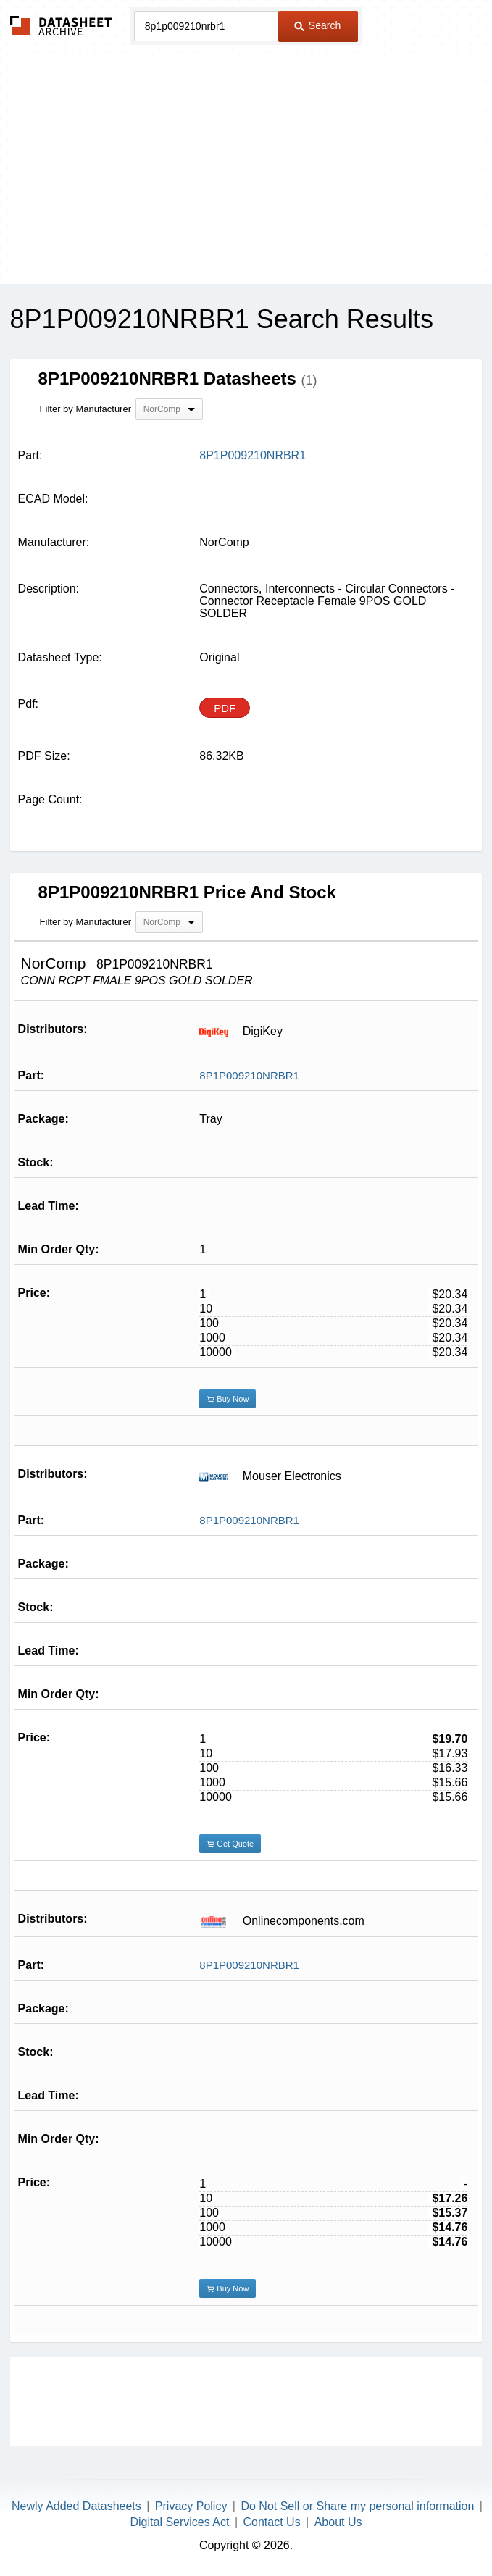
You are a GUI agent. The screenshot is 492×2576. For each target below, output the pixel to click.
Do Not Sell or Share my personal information (357, 2506)
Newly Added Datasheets (76, 2506)
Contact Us (271, 2522)
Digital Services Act (180, 2522)
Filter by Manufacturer (85, 408)
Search (317, 25)
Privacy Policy (191, 2506)
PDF (224, 708)
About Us (338, 2522)
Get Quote (230, 1843)
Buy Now (228, 1398)
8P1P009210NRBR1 (249, 1075)
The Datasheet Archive (61, 25)
